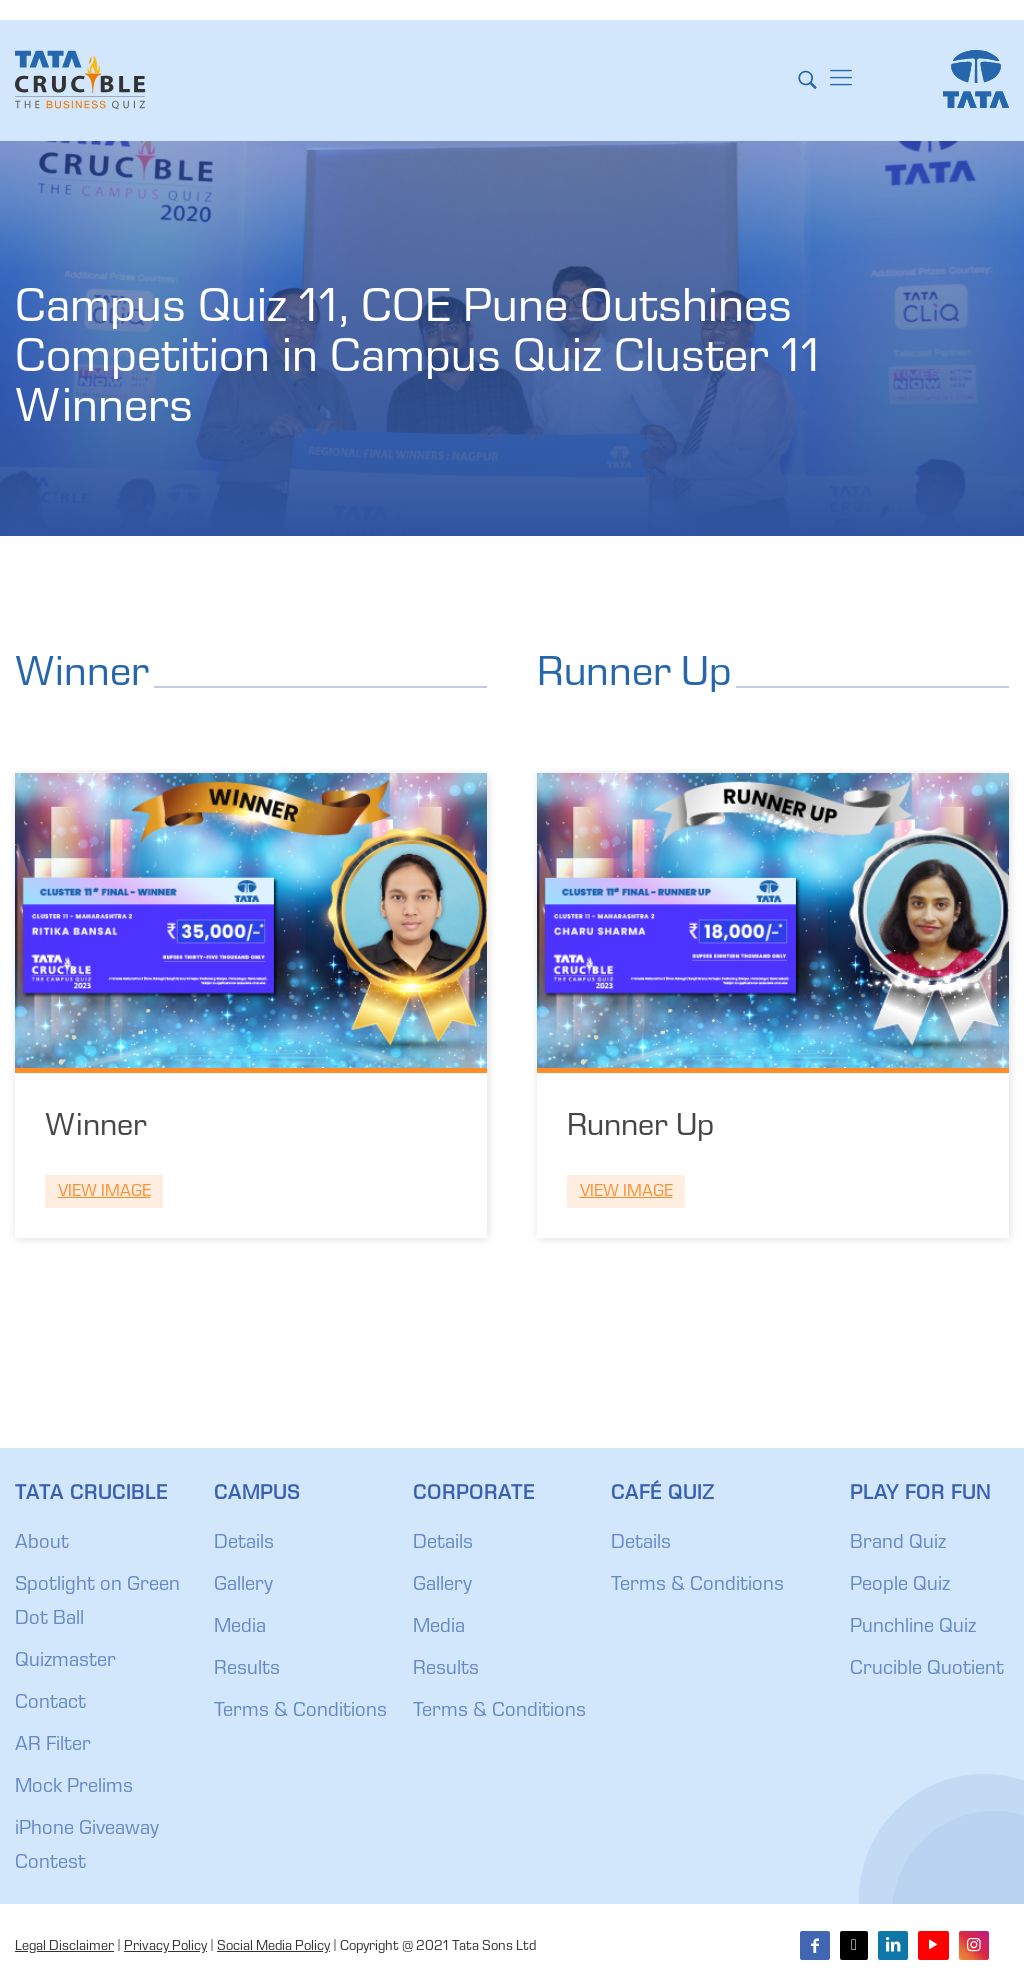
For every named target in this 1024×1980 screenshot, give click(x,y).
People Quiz (900, 1586)
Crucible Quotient (927, 1670)
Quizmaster (65, 1662)
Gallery (243, 1586)
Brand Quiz (898, 1544)
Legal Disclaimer (64, 1947)
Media (240, 1628)
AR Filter (53, 1746)
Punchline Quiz (913, 1628)
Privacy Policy (165, 1947)
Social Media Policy (273, 1947)
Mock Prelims (74, 1788)
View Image (104, 1192)
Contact (50, 1704)
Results (247, 1670)
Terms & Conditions (300, 1712)
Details (244, 1544)
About (42, 1544)
